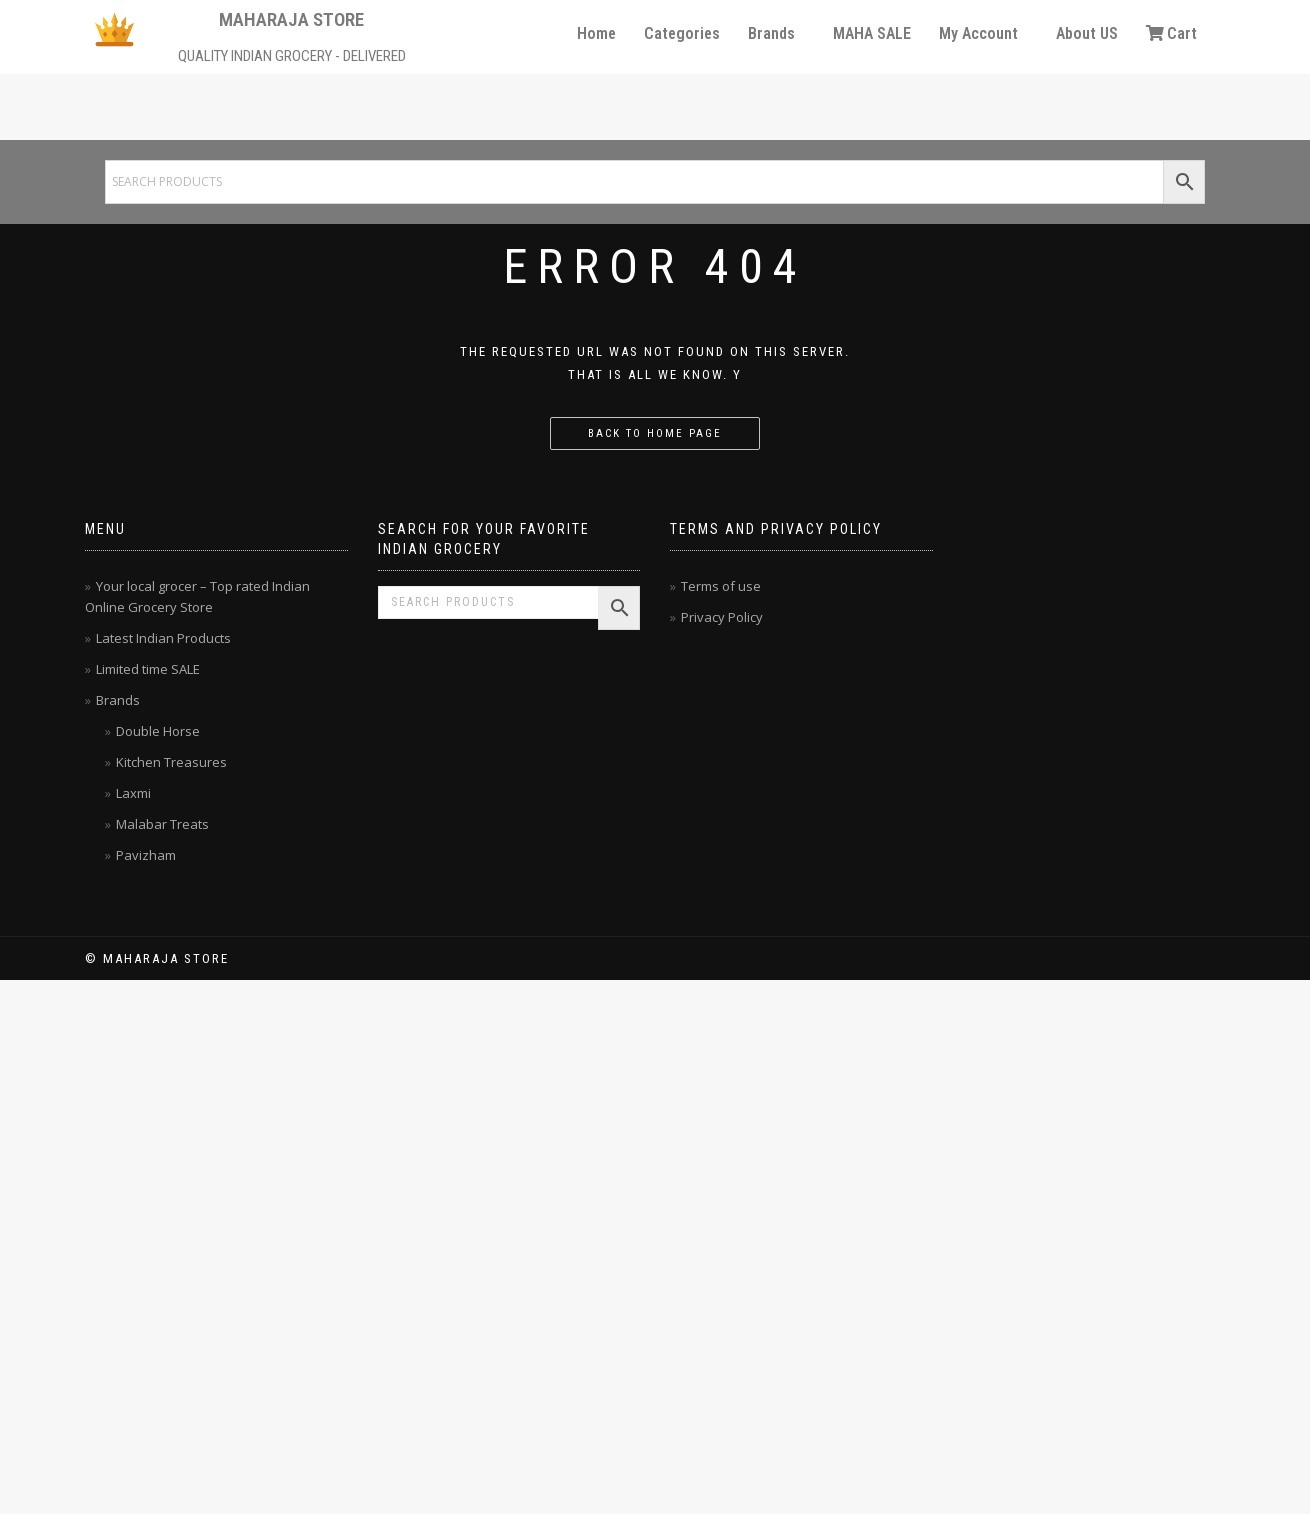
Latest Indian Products (163, 638)
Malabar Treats (162, 824)
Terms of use (721, 586)
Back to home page (655, 433)
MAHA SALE (872, 33)
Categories (682, 33)
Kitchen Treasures (171, 762)
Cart (1171, 33)
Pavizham (146, 855)
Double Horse (158, 731)
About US (1087, 33)
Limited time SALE (148, 669)
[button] (776, 34)
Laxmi (133, 793)
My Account (978, 33)
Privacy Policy (722, 617)
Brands (771, 33)
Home (596, 33)
